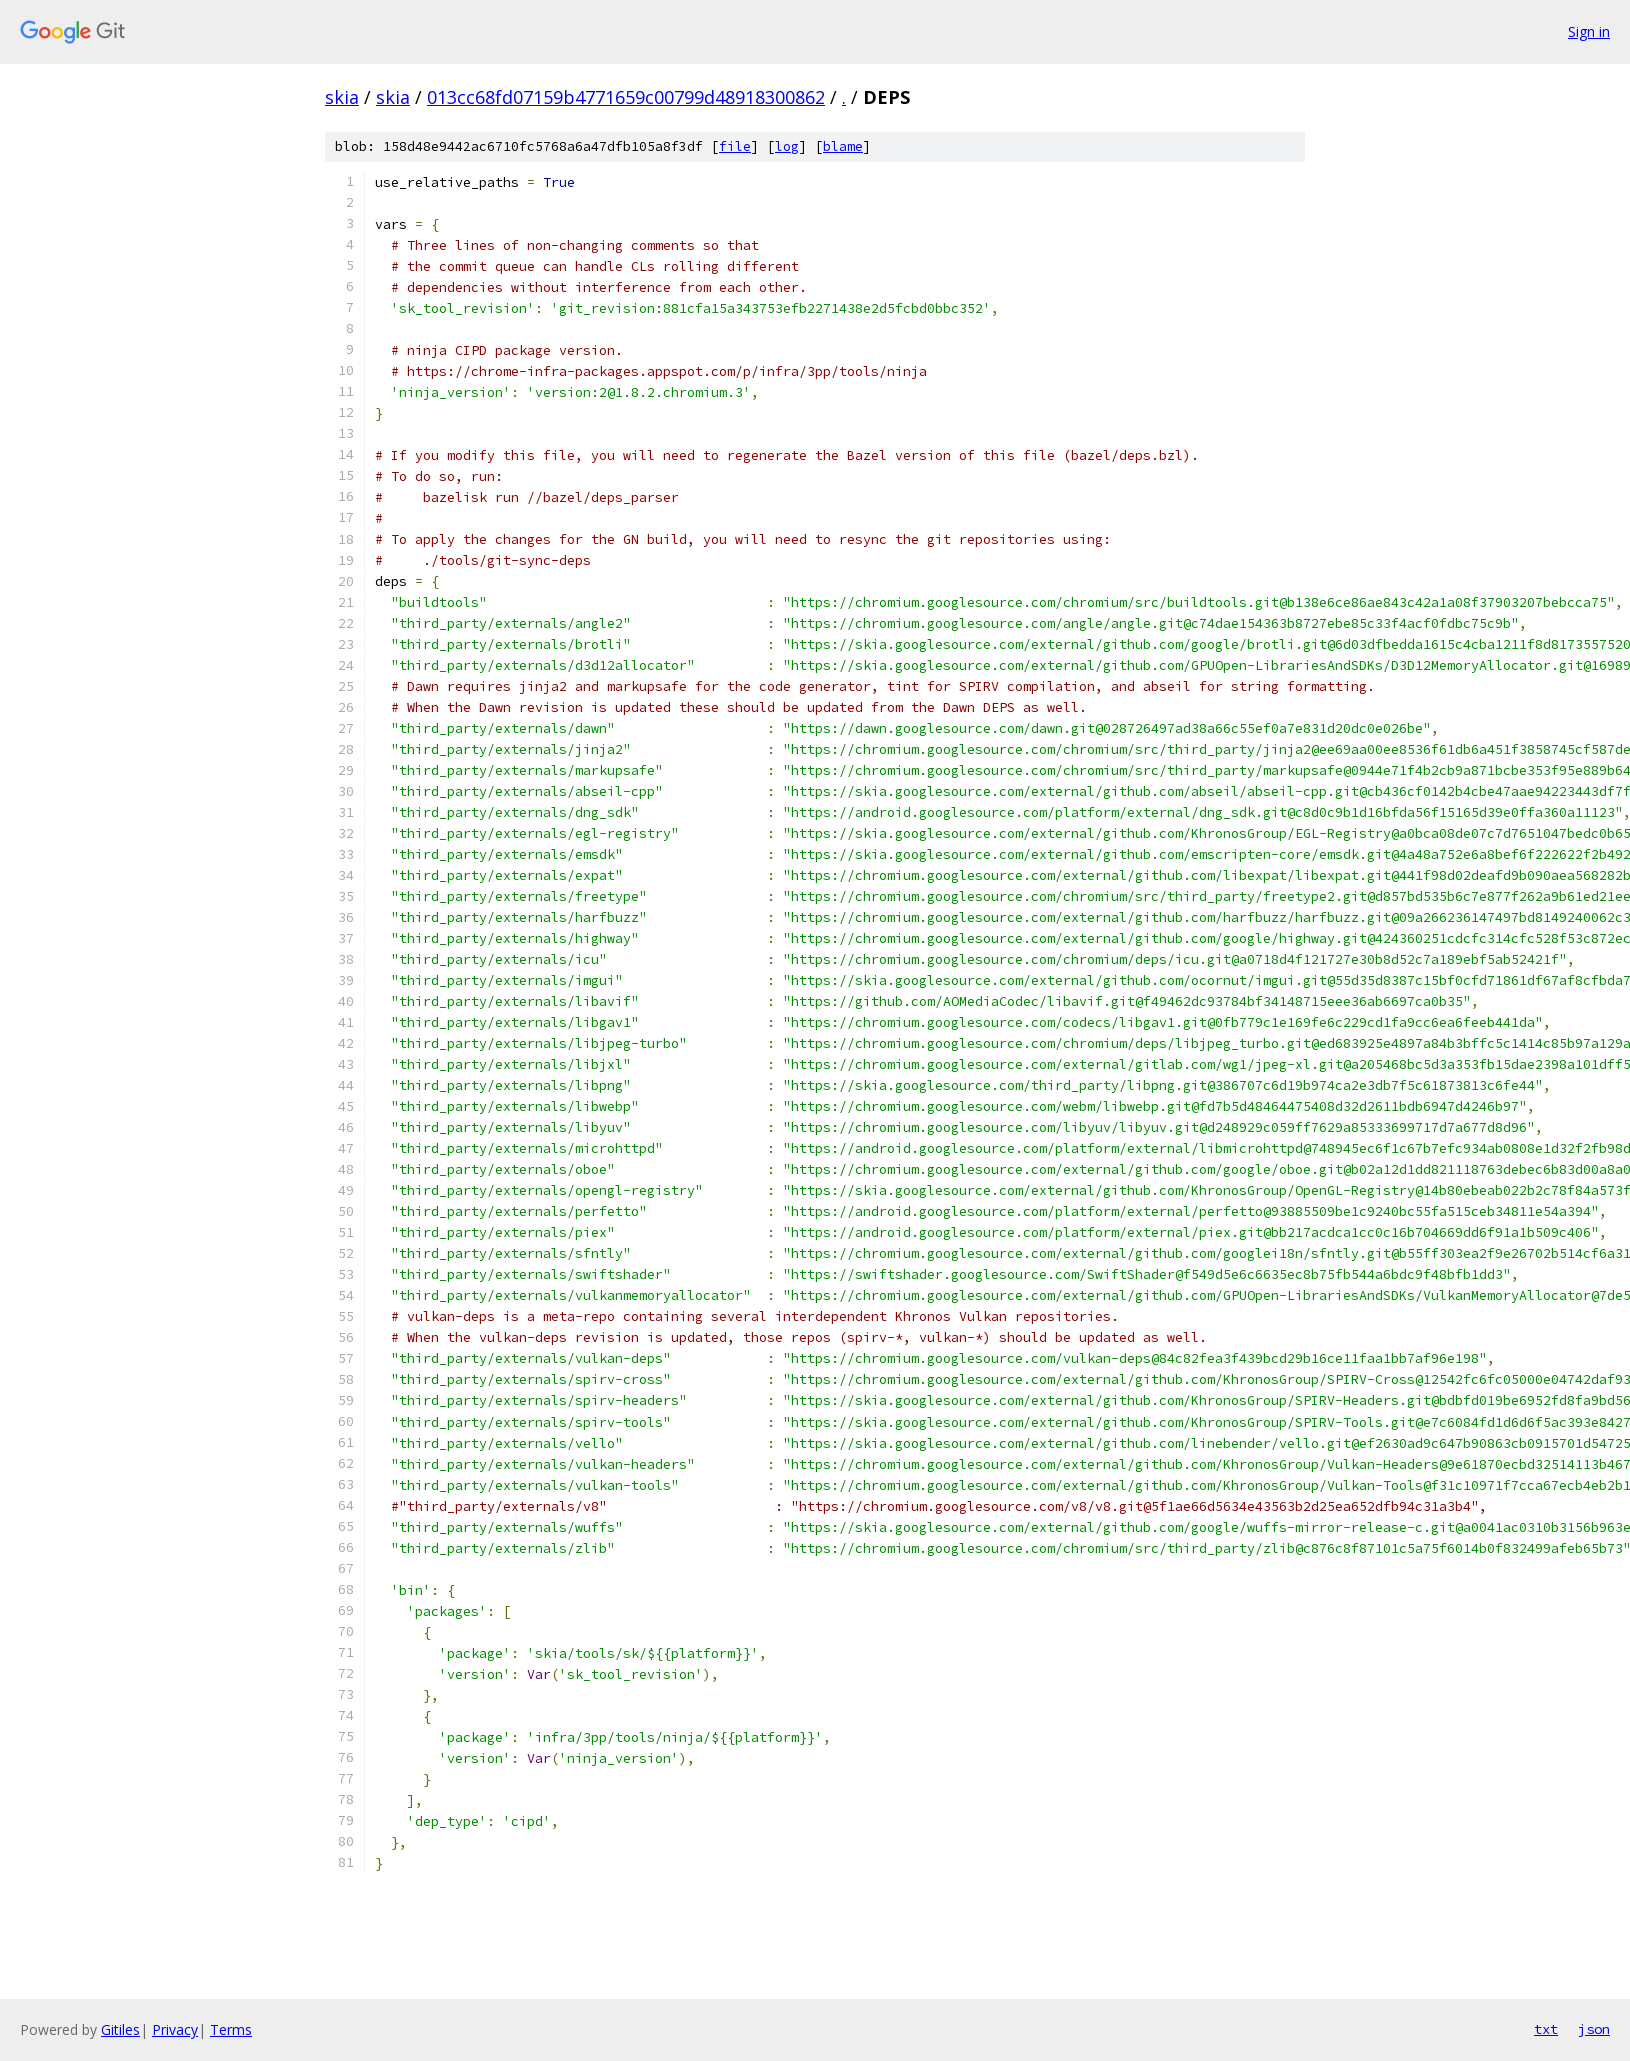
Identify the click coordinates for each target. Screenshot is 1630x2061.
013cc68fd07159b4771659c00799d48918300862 (626, 97)
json (1594, 2029)
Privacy (175, 2029)
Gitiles (120, 2029)
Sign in (1589, 31)
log (787, 146)
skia (342, 97)
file (735, 146)
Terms (231, 2029)
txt (1546, 2029)
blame (843, 146)
